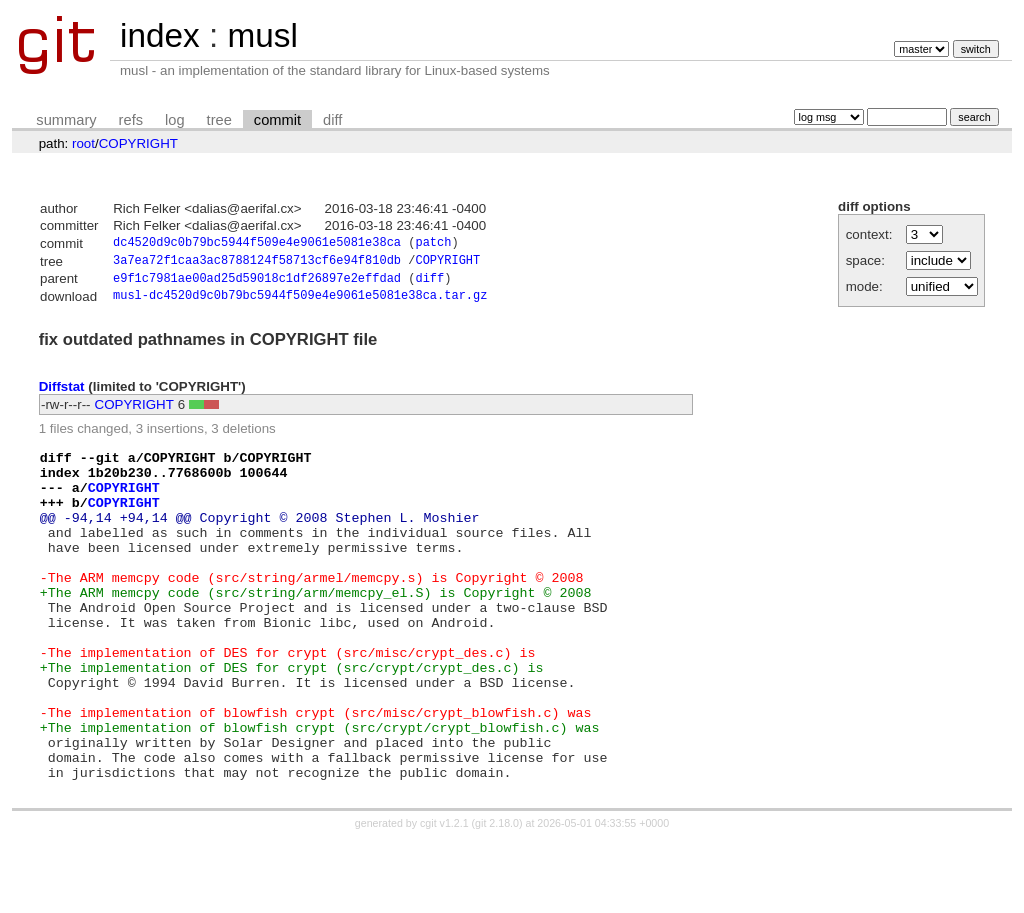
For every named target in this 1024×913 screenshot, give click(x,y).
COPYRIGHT (138, 143)
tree (219, 120)
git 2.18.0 (497, 895)
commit (277, 120)
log (175, 120)
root (83, 143)
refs (131, 120)
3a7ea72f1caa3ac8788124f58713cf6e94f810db (257, 263)
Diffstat (62, 392)
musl (262, 35)
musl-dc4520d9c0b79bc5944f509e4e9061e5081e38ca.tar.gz (300, 302)
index (160, 35)
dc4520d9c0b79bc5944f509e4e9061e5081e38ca (257, 244)
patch (433, 244)
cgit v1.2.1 (444, 895)
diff (332, 120)
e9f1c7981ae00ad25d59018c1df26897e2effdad (257, 283)
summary (66, 120)
